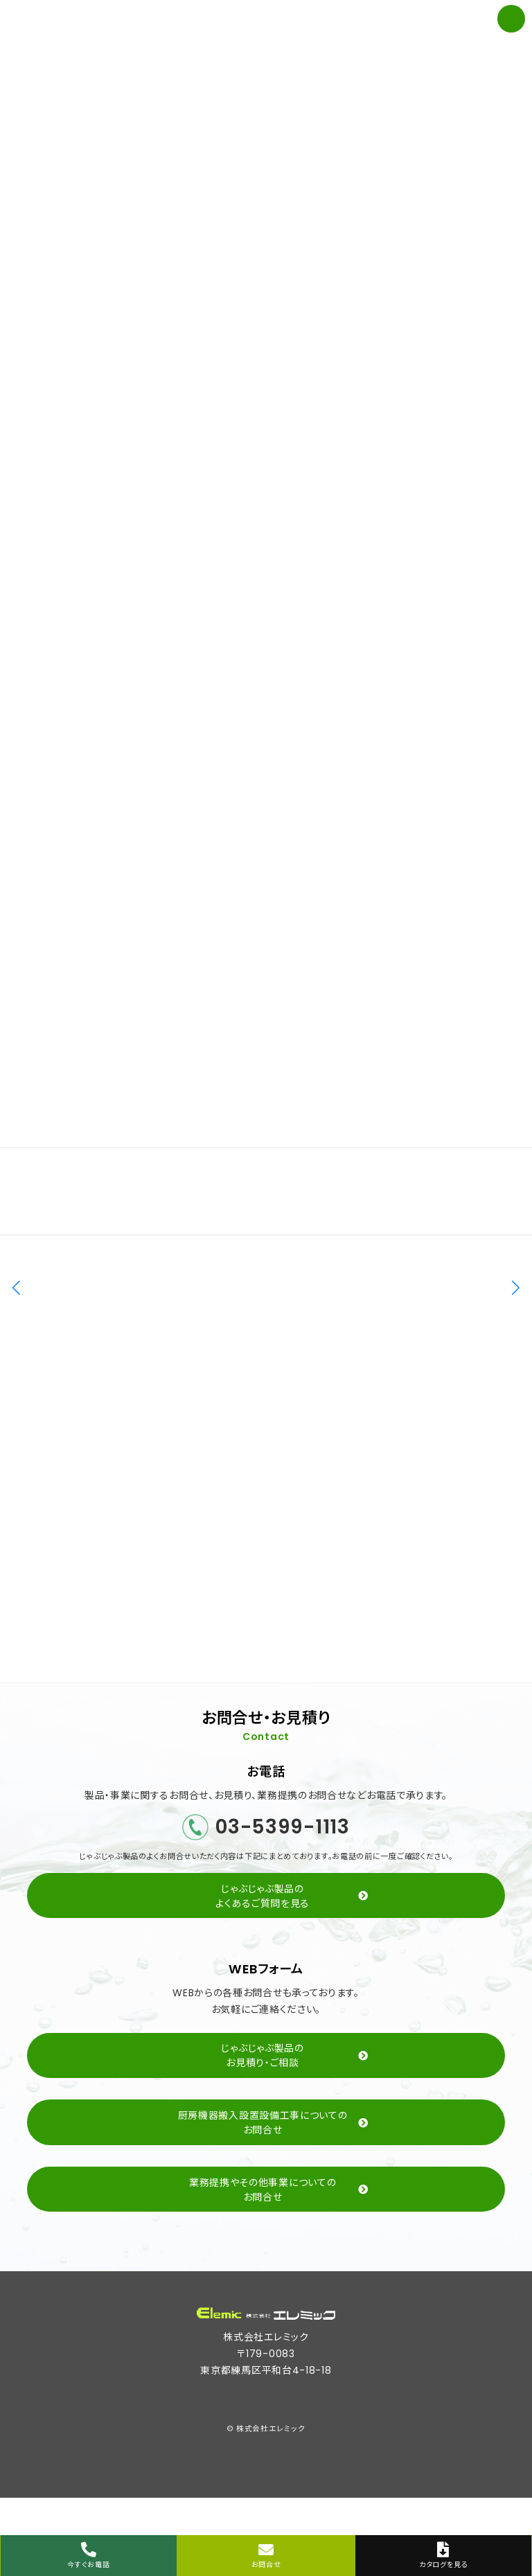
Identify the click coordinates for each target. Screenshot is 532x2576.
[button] (515, 1288)
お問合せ (265, 2556)
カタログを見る (443, 2556)
